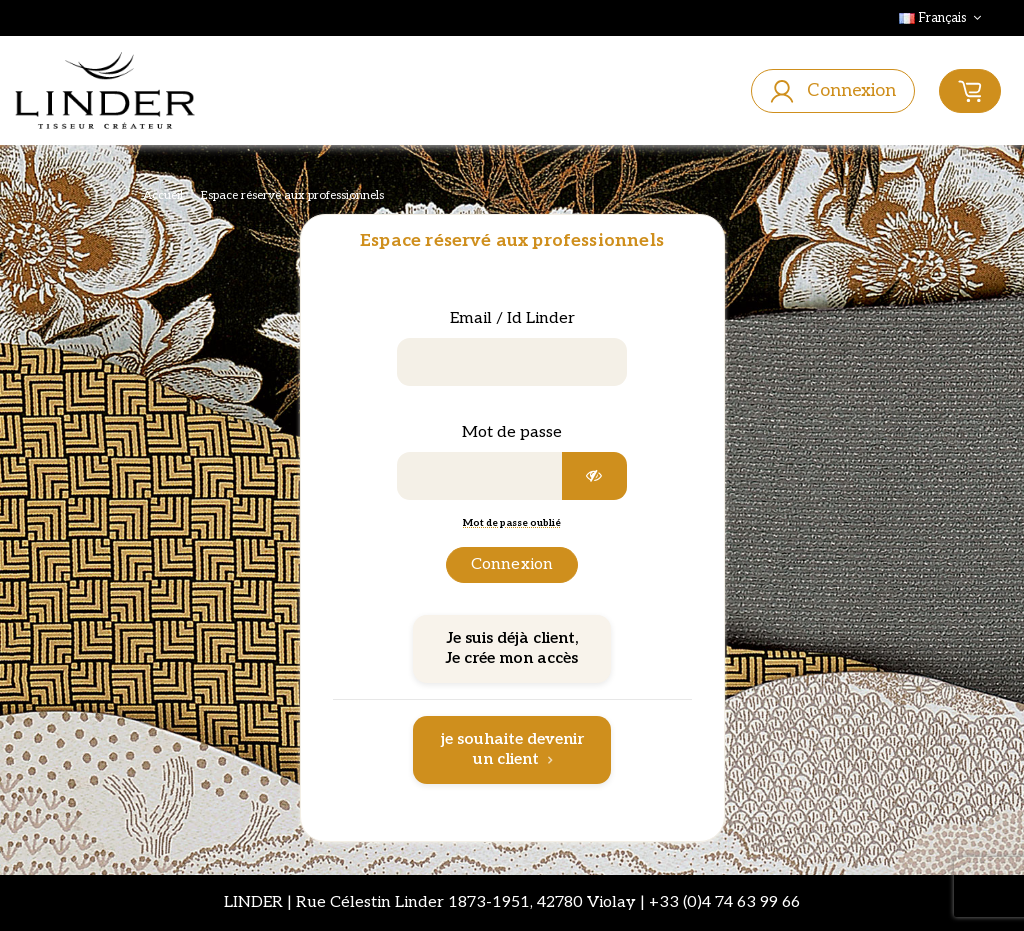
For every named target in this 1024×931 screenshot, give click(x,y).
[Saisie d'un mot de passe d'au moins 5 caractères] (480, 476)
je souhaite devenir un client (512, 749)
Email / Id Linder (512, 318)
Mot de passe (512, 432)
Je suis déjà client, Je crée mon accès (512, 648)
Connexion (512, 564)
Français (942, 18)
